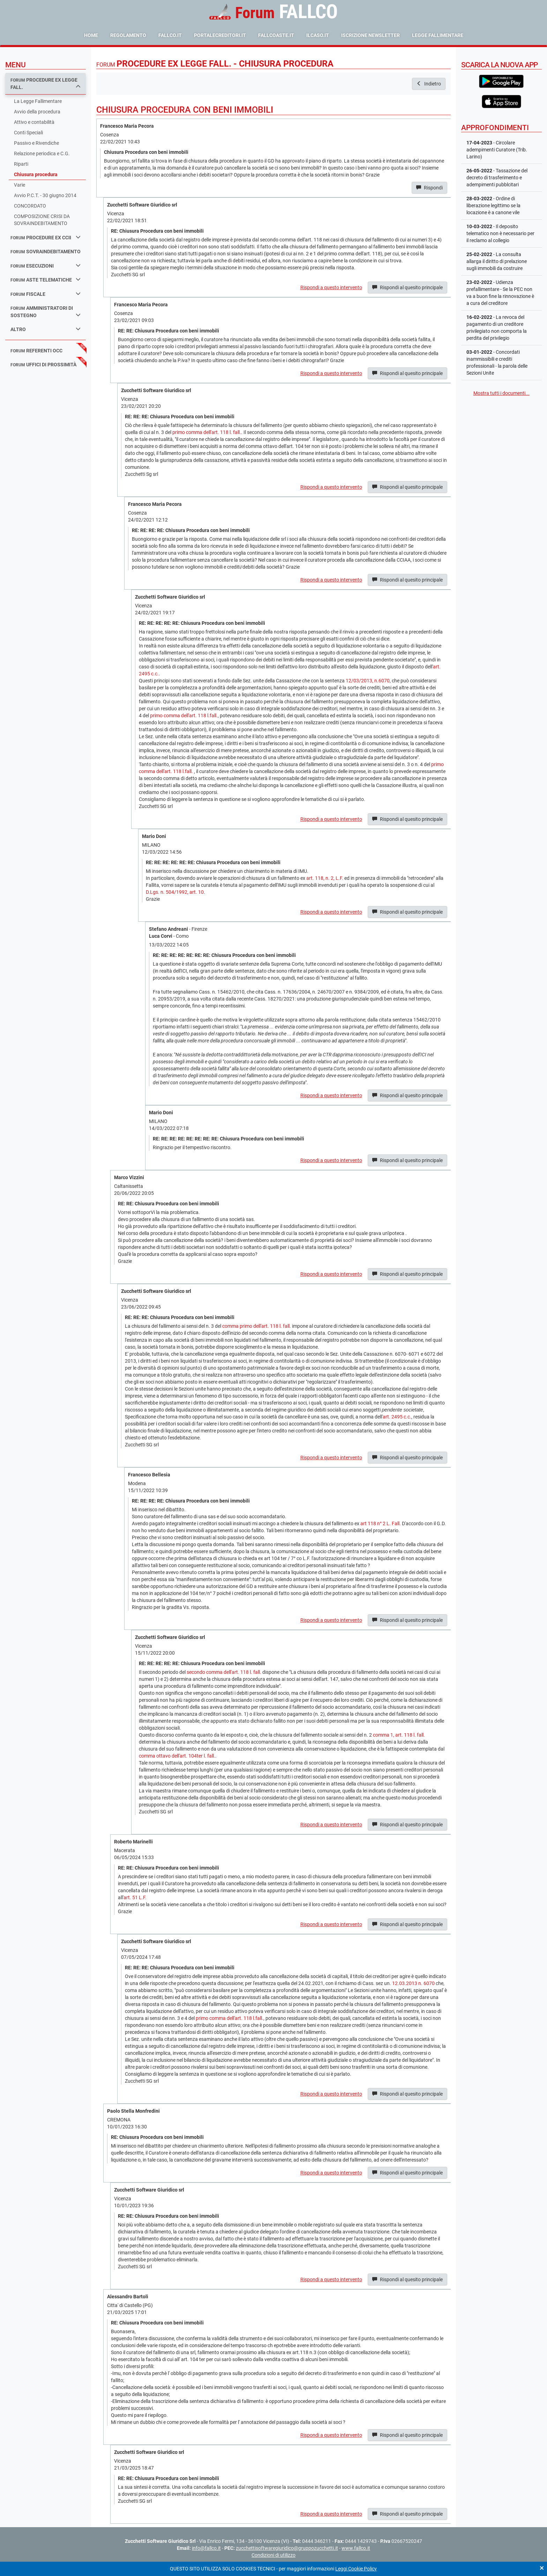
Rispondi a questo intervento (331, 287)
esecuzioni (45, 266)
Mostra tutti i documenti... (501, 393)
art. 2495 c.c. (397, 1417)
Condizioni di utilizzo (273, 2555)
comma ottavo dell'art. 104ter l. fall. (177, 1756)
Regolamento (128, 35)
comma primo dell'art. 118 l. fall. (256, 1326)
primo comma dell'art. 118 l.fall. (184, 715)
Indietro (429, 84)
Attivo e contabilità (34, 122)
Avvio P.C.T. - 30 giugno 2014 (45, 195)
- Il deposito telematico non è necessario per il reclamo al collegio (500, 233)
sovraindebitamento (45, 251)
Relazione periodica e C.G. (42, 153)
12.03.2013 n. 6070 (413, 1983)
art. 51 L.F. (135, 1897)
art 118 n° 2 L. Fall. (380, 1523)
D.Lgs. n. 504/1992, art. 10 (175, 892)
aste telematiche (45, 280)
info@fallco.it (206, 2548)
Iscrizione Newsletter (370, 35)
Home (91, 35)
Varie (19, 185)
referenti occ (36, 350)
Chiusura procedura (36, 174)
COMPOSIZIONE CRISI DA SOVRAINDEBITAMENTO (42, 220)
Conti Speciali (28, 132)
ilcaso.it (317, 35)
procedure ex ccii (45, 237)
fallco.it (170, 35)
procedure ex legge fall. (45, 83)
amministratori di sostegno (45, 311)
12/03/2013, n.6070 (368, 680)
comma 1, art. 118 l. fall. (399, 1735)
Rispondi (429, 187)
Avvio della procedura (37, 111)
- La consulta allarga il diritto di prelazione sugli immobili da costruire (496, 261)
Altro (45, 329)
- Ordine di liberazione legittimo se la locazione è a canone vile (493, 205)
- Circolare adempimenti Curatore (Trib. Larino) (496, 149)
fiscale (45, 294)
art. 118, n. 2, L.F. (324, 878)
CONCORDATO (30, 206)
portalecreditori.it (220, 35)
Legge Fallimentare (437, 35)
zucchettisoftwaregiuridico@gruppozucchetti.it (287, 2548)
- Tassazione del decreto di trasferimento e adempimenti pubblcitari (496, 177)
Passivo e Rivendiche (36, 143)
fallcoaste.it (276, 35)
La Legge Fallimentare (38, 101)
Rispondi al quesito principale (407, 287)
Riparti (21, 164)
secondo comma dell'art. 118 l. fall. (224, 1672)
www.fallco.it (356, 2548)
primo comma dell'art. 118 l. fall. (206, 432)
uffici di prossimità (43, 364)
